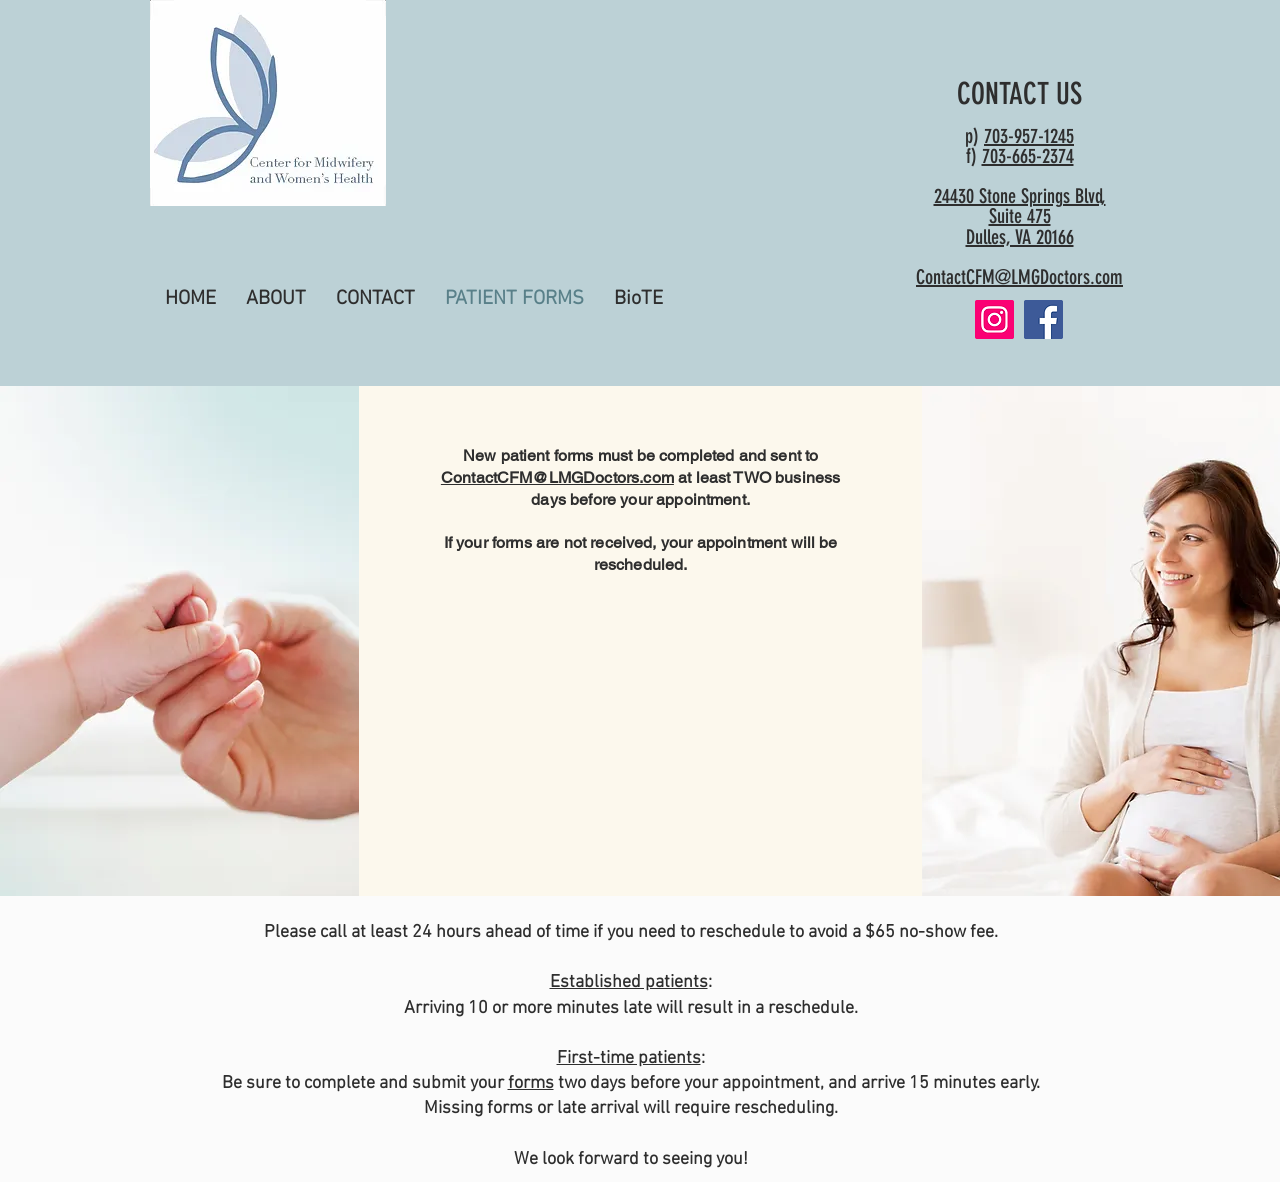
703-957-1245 (1029, 136)
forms (531, 1083)
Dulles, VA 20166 (1020, 237)
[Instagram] (994, 319)
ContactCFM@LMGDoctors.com (1019, 277)
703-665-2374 (1028, 156)
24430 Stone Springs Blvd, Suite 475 (1020, 206)
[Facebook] (1043, 319)
